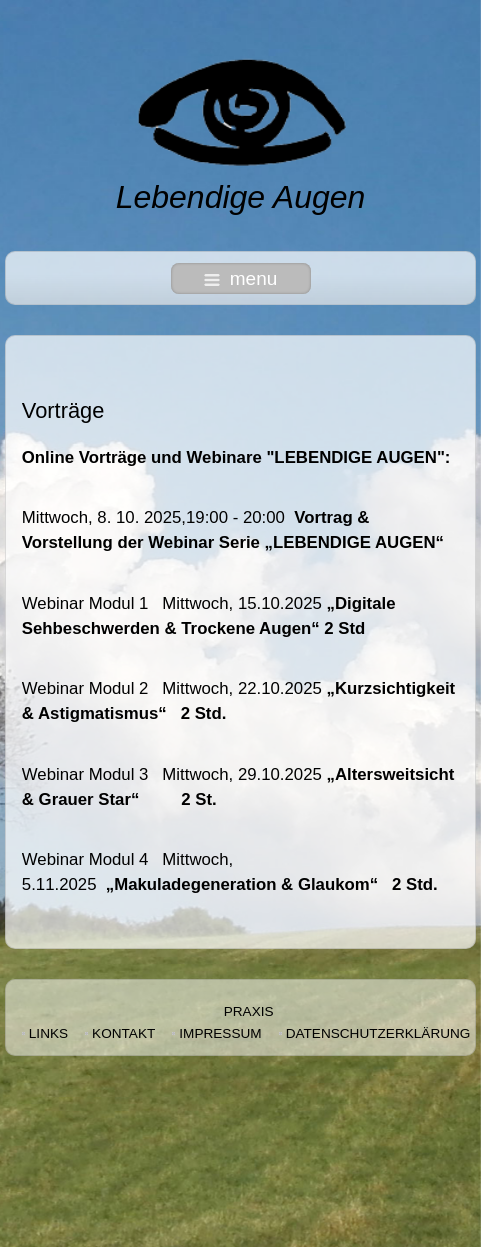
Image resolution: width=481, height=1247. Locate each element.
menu (241, 278)
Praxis (249, 1011)
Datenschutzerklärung (378, 1033)
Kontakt (123, 1033)
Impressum (220, 1033)
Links (48, 1033)
